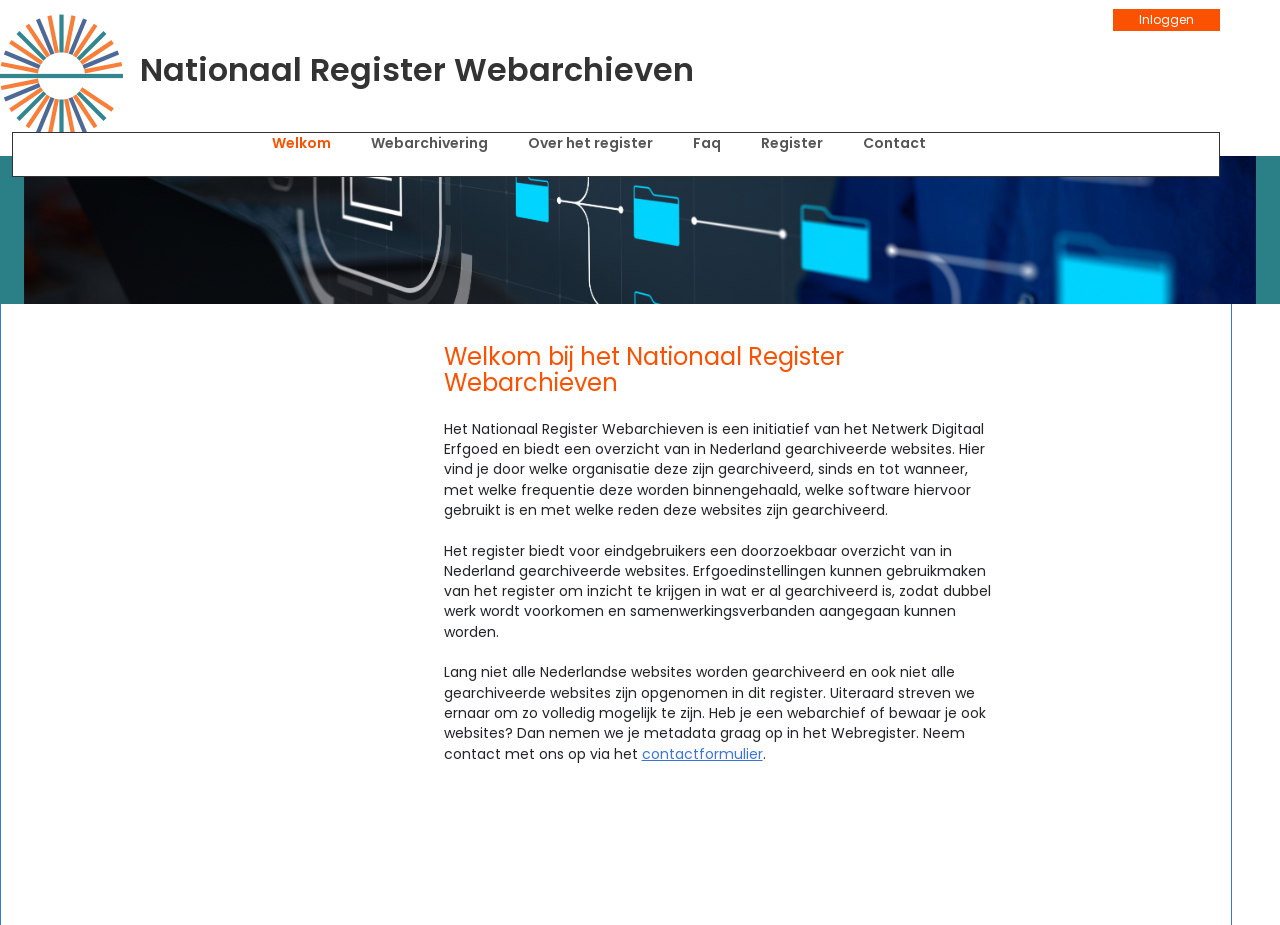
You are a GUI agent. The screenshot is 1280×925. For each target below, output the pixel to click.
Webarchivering (429, 143)
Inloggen (1166, 19)
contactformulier (702, 754)
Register (792, 143)
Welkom (301, 143)
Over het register (590, 143)
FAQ (707, 143)
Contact (894, 143)
